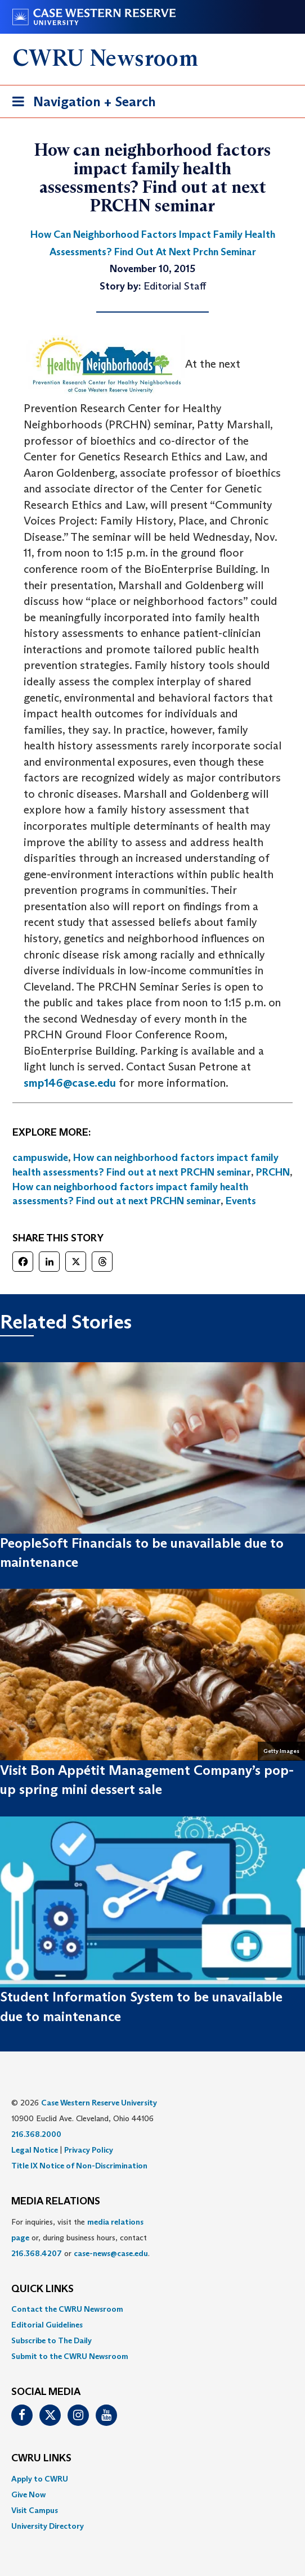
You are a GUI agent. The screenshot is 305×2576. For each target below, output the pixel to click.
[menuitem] (152, 2309)
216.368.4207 (36, 2253)
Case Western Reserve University (99, 2103)
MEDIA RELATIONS (55, 2201)
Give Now (28, 2494)
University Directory (47, 2526)
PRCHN (273, 1172)
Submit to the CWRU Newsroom (69, 2356)
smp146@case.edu (70, 1083)
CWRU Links (41, 2458)
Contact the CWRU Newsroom (67, 2309)
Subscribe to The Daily (51, 2340)
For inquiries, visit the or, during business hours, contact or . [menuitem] (80, 2237)
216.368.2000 (36, 2134)
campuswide (40, 1157)
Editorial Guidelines (47, 2325)
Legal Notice (34, 2150)
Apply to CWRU (39, 2479)
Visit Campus (34, 2510)
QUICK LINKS (42, 2289)
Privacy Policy (88, 2150)
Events (241, 1201)
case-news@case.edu (111, 2253)
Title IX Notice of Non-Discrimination (79, 2166)
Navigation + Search (80, 103)
